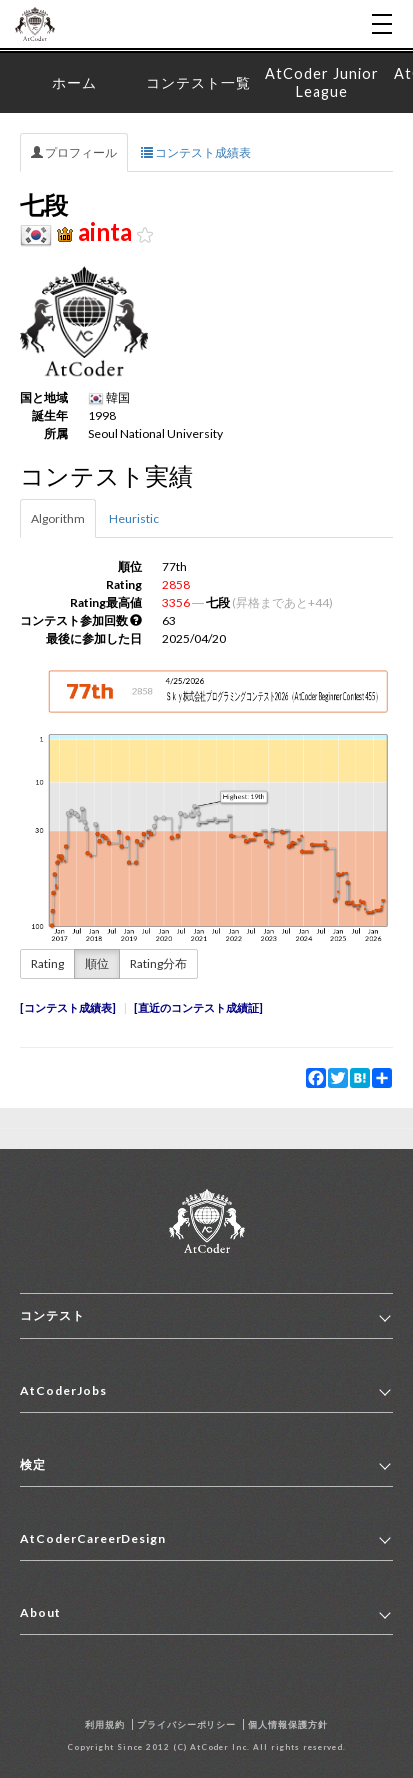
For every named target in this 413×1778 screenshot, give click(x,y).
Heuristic (134, 518)
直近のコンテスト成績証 (198, 1007)
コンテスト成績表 (196, 152)
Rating (47, 963)
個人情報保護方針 (288, 1724)
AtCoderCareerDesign (93, 1538)
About (40, 1612)
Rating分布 (158, 963)
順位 (97, 963)
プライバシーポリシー (187, 1724)
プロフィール (74, 152)
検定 (33, 1464)
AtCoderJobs (63, 1390)
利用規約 (105, 1724)
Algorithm (58, 518)
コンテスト (52, 1315)
